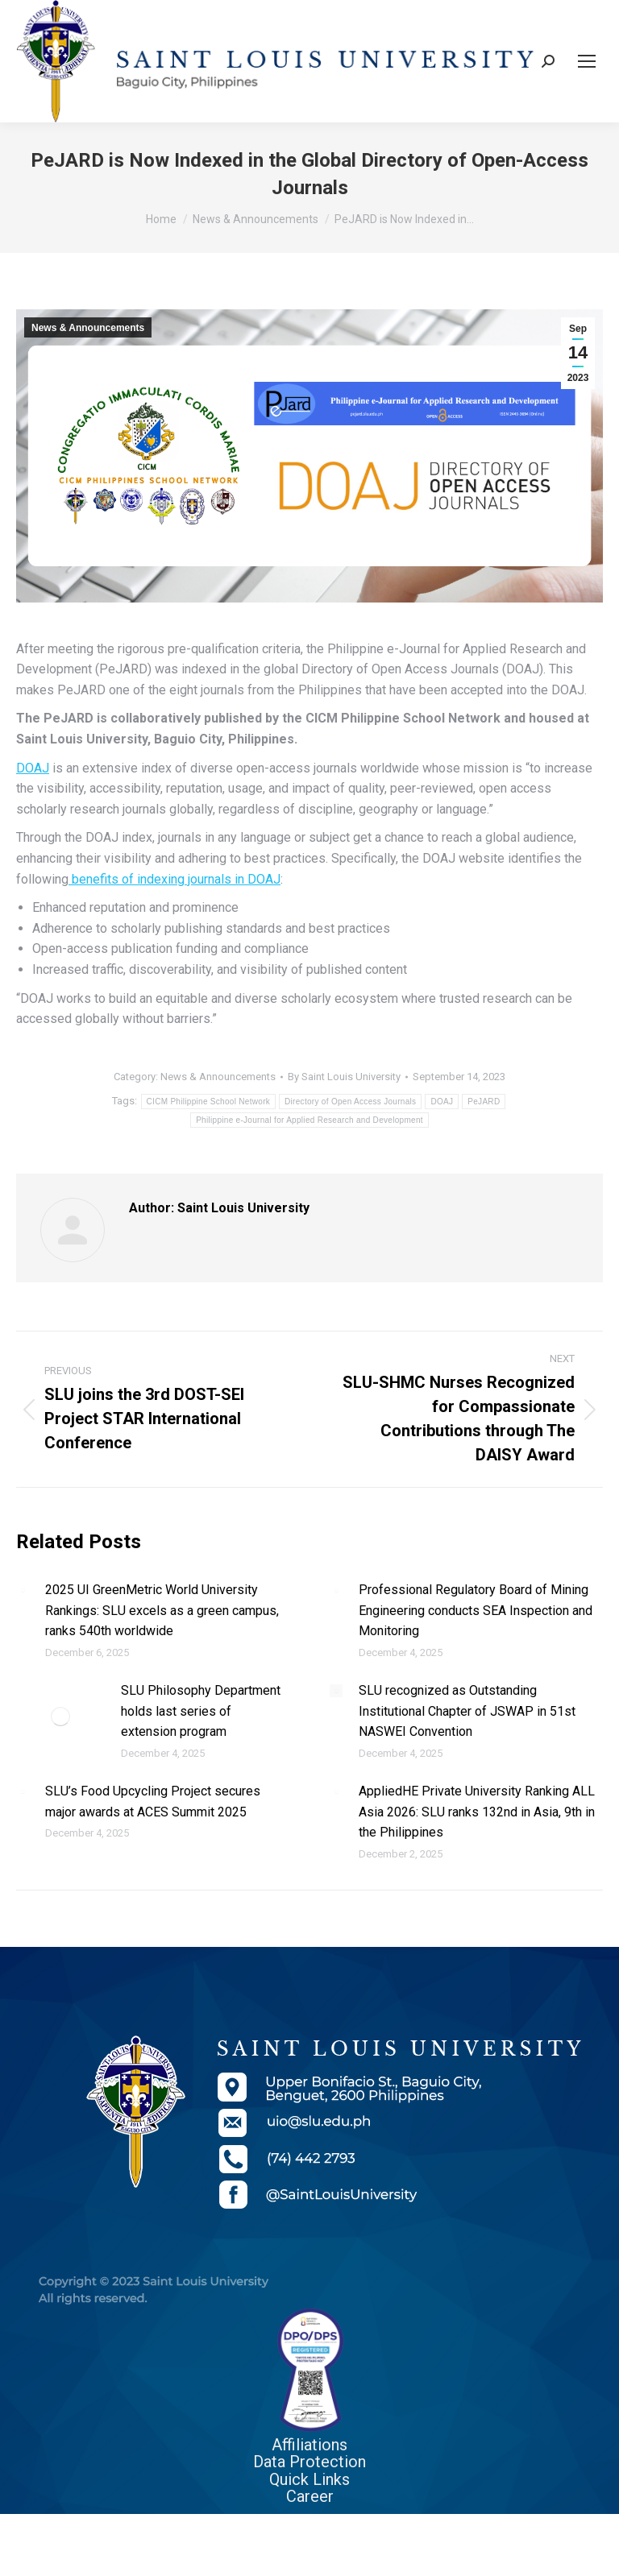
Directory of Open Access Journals (350, 1101)
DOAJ (32, 768)
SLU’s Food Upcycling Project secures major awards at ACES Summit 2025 (152, 1801)
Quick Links (309, 2479)
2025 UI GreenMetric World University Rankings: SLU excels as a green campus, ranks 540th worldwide (162, 1610)
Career (310, 2496)
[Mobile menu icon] (587, 61)
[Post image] (22, 1590)
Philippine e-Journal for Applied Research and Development (309, 1120)
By (344, 1077)
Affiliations (309, 2444)
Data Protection (309, 2461)
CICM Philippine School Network (209, 1101)
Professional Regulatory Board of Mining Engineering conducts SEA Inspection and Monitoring (475, 1610)
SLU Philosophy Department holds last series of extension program (200, 1711)
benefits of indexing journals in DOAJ (174, 879)
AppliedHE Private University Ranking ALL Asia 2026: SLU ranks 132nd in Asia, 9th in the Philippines (477, 1811)
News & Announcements (87, 327)
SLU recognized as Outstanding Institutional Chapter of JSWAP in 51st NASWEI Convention (467, 1711)
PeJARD (483, 1101)
